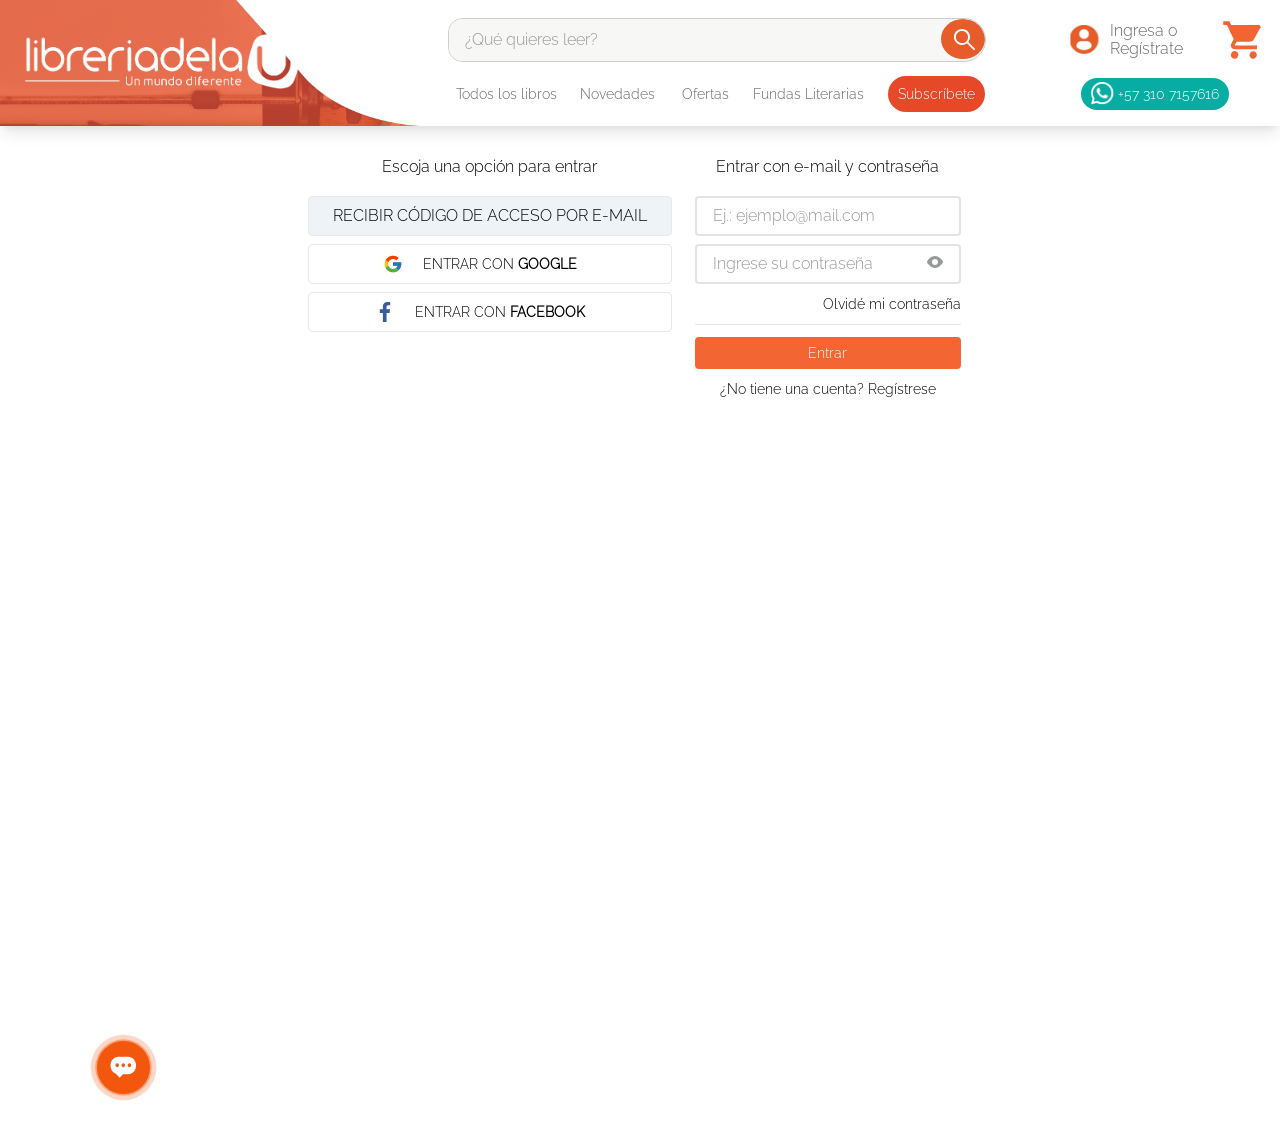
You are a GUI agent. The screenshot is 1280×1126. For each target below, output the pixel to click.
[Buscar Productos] (964, 39)
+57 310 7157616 (1155, 94)
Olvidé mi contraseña (892, 304)
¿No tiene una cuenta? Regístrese (828, 389)
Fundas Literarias (808, 94)
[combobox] (717, 40)
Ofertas (705, 94)
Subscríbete (936, 94)
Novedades (617, 94)
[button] (935, 264)
